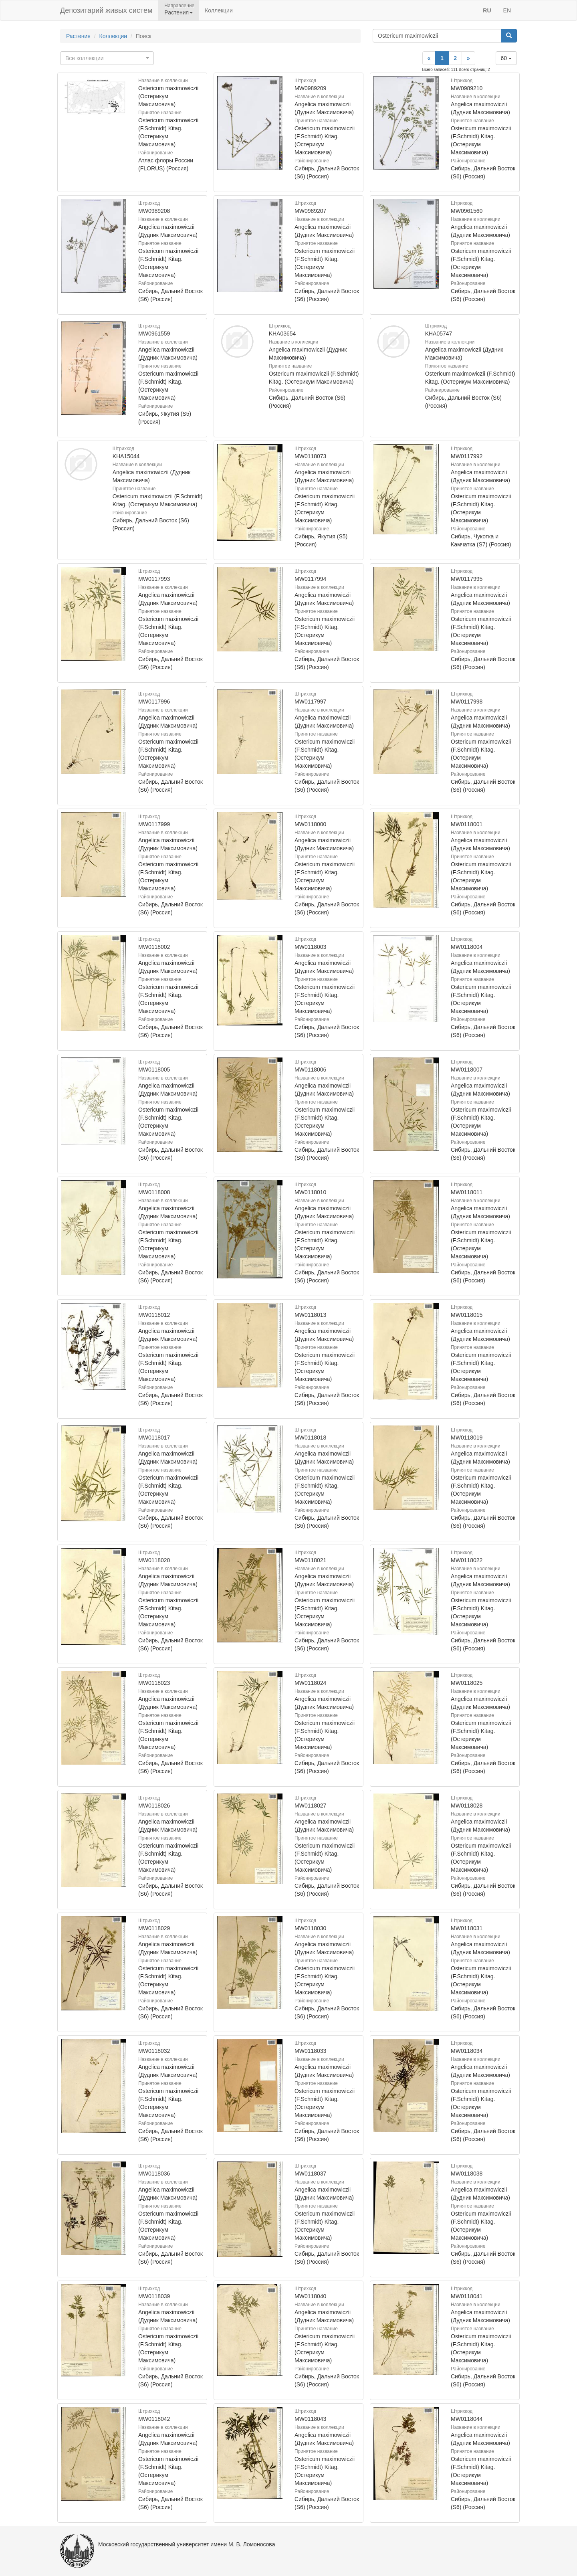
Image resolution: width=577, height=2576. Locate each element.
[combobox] (107, 58)
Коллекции (219, 10)
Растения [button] (178, 12)
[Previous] (429, 58)
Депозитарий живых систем (106, 10)
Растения (78, 36)
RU (487, 10)
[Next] (468, 58)
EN (507, 10)
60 (506, 58)
